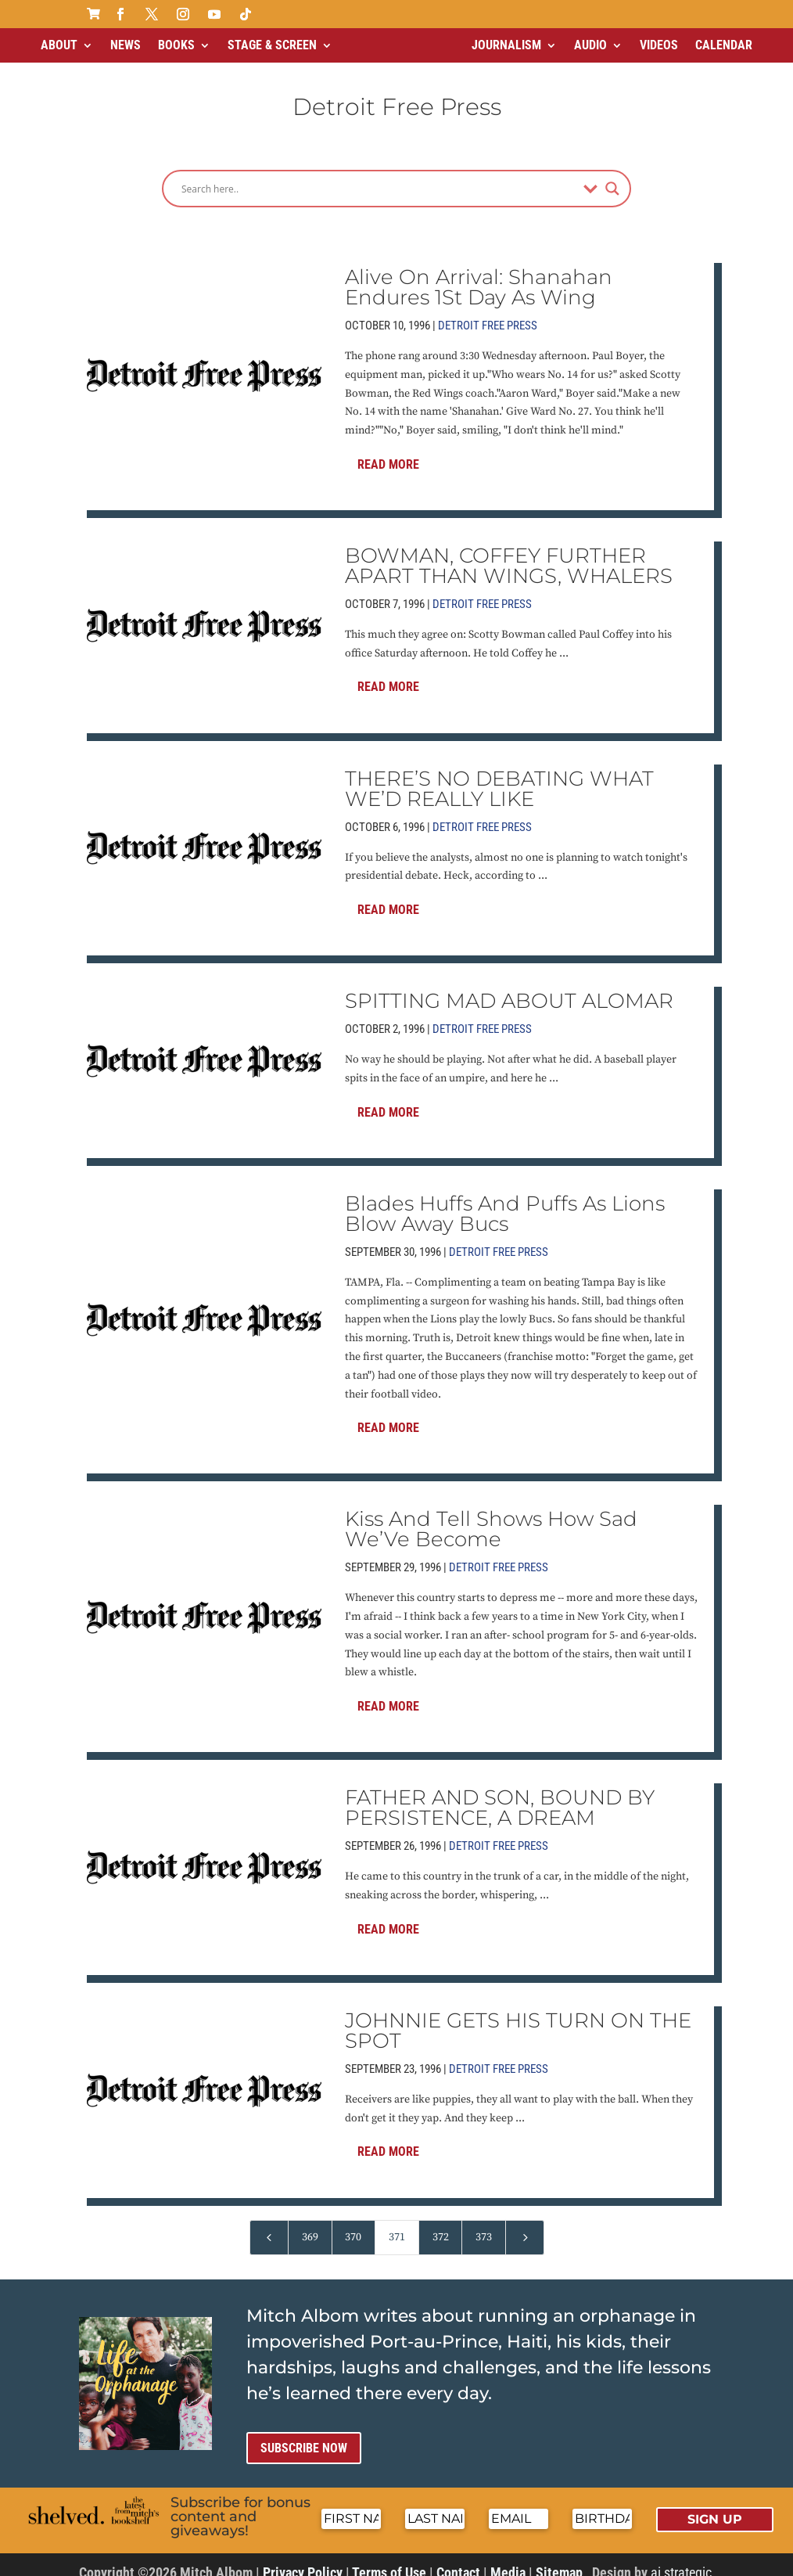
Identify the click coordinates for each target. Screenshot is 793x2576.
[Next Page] (524, 2224)
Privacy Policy (303, 2559)
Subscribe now (303, 2434)
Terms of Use (389, 2559)
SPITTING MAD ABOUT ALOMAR (509, 987)
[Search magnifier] (612, 175)
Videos (659, 45)
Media (508, 2559)
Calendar (723, 45)
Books (176, 45)
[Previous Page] (269, 2224)
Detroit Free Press (487, 312)
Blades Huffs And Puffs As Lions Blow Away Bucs (505, 1200)
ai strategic (681, 2559)
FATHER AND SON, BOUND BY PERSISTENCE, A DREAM (500, 1794)
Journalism (506, 45)
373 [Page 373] (483, 2224)
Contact (458, 2559)
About (59, 45)
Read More (388, 451)
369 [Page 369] (310, 2224)
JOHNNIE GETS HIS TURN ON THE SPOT (518, 2017)
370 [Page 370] (353, 2224)
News (125, 45)
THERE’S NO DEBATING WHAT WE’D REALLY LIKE (499, 775)
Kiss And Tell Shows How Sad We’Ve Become (491, 1515)
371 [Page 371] (397, 2224)
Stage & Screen (272, 45)
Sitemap (559, 2559)
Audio (590, 45)
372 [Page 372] (440, 2224)
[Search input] (378, 175)
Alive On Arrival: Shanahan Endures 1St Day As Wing (478, 274)
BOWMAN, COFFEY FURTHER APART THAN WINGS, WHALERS (509, 552)
